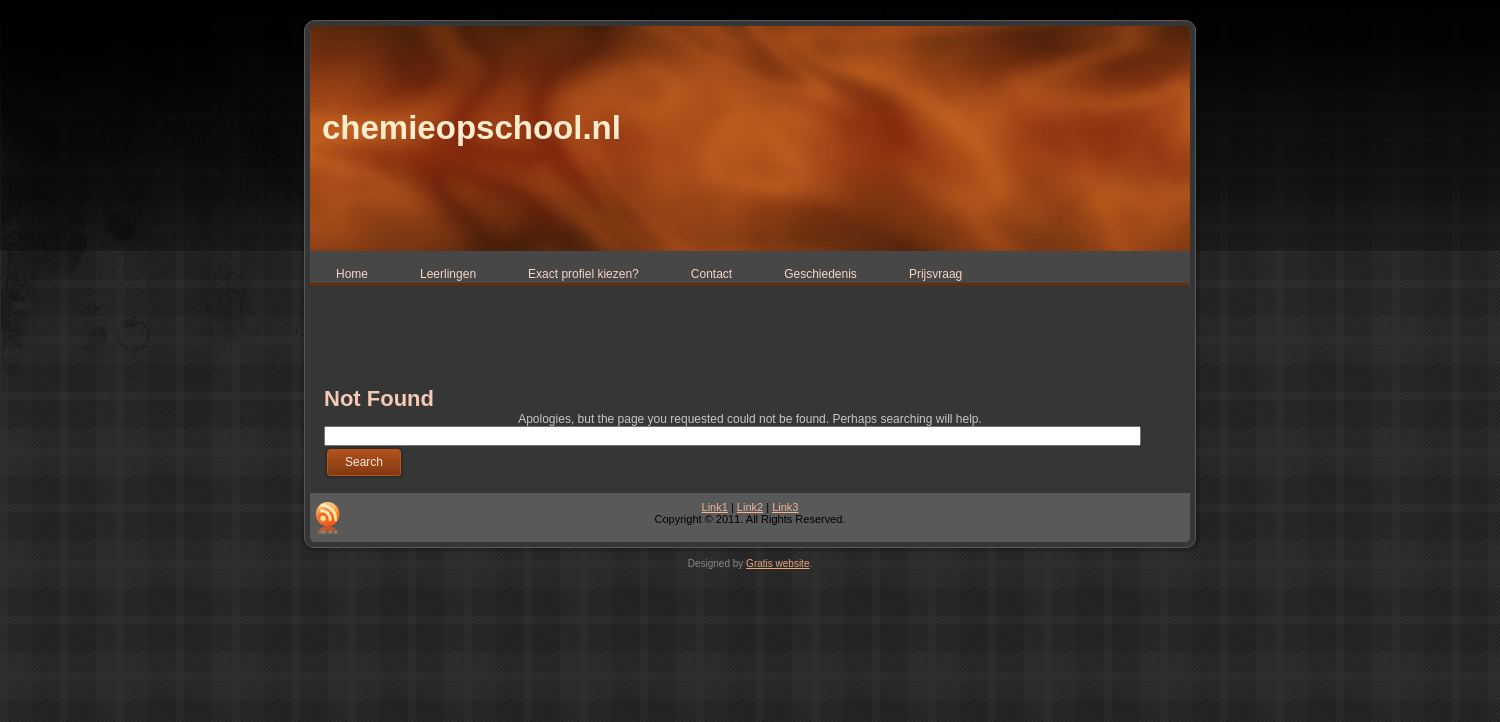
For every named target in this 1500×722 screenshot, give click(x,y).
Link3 (785, 507)
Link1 (715, 507)
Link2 (750, 507)
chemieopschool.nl (471, 127)
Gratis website (777, 563)
